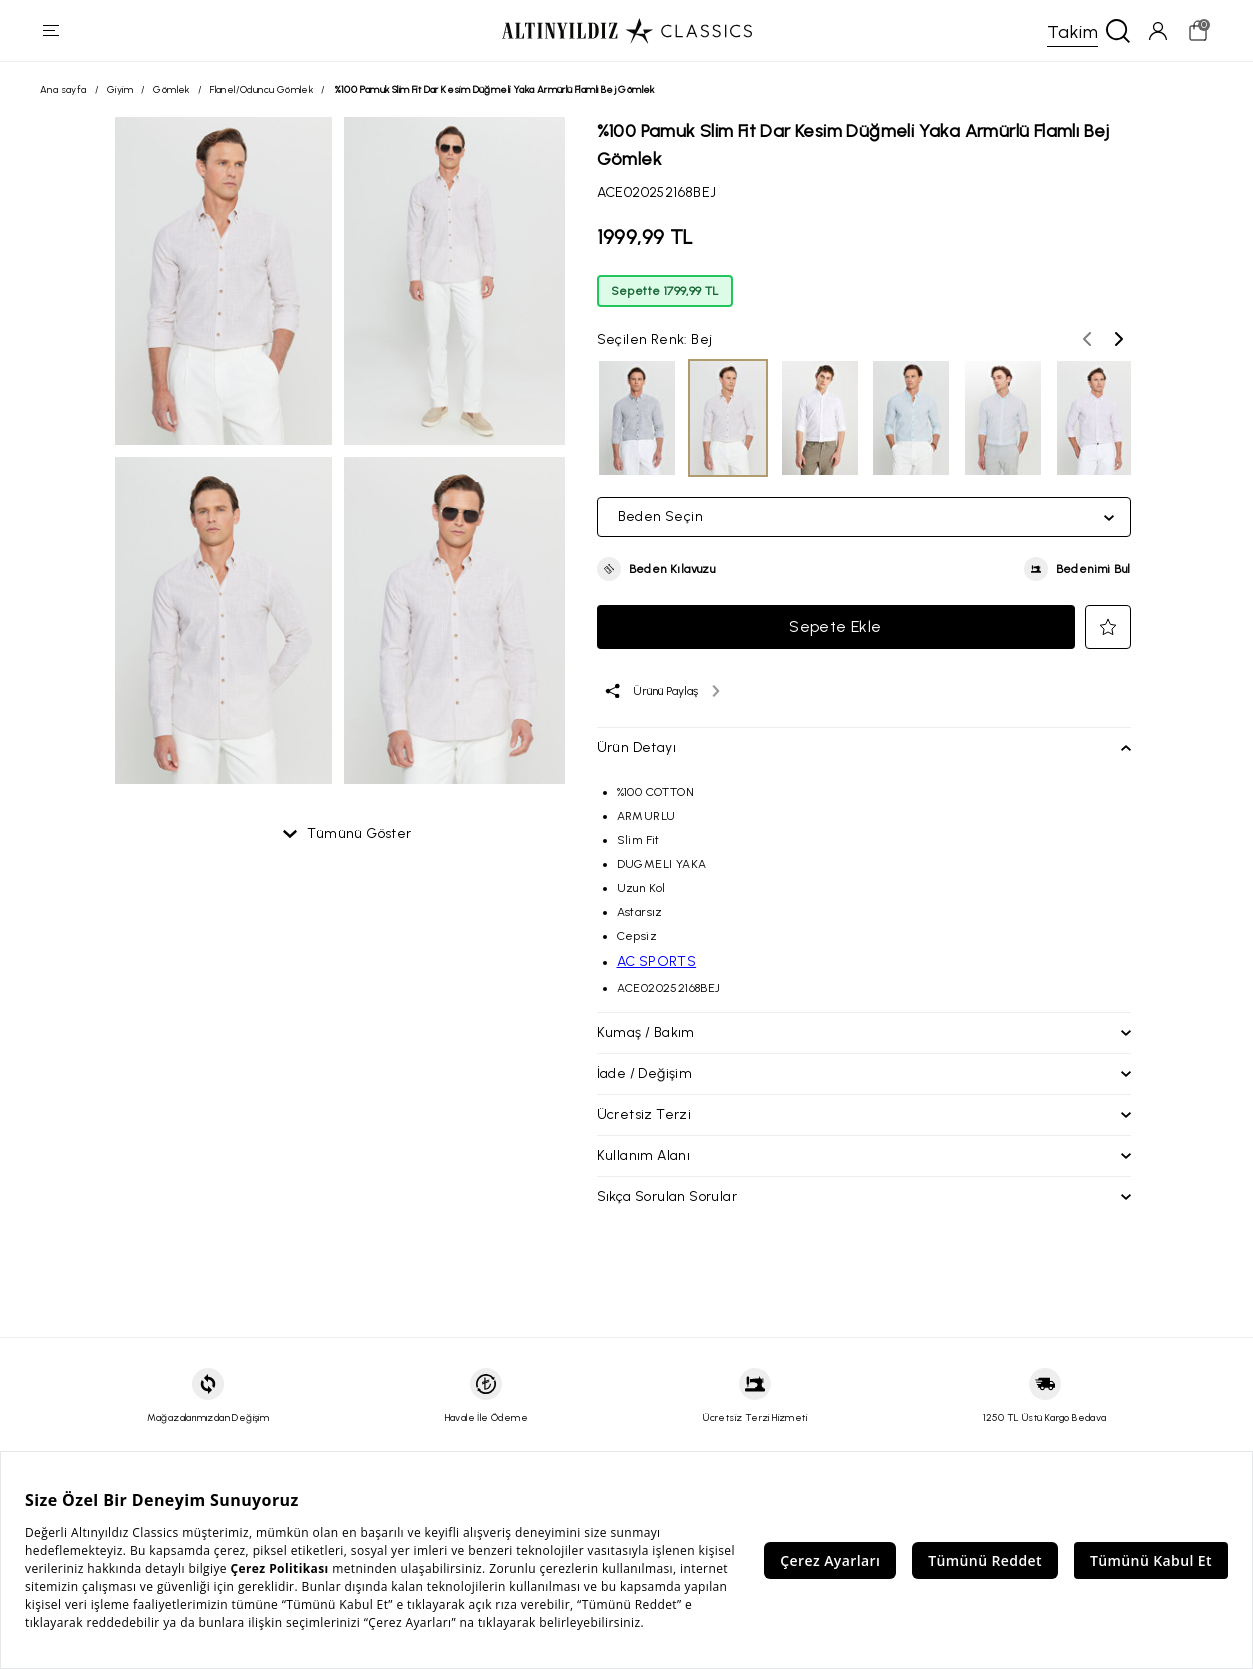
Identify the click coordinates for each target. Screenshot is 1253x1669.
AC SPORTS (657, 964)
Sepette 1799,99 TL (665, 294)
